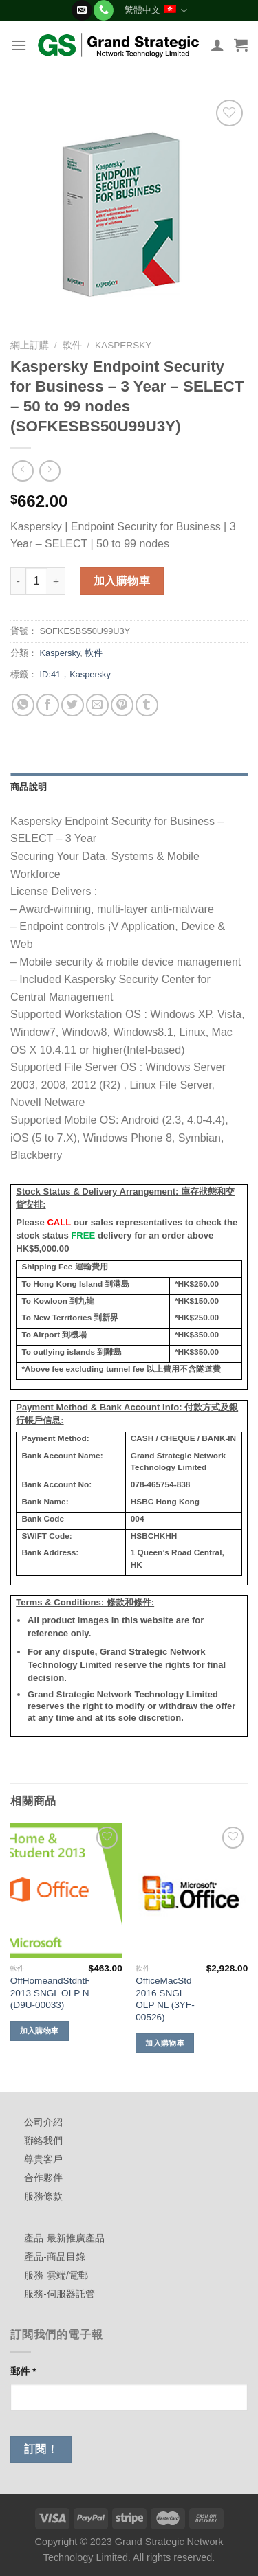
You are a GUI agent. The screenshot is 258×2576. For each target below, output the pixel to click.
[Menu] (18, 45)
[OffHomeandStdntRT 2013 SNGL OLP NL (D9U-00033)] (66, 1890)
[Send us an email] (82, 10)
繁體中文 (156, 10)
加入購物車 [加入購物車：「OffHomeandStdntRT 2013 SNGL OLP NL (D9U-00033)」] (39, 2030)
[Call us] (104, 10)
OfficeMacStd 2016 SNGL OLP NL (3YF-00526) (165, 1999)
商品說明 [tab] (28, 787)
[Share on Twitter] (72, 705)
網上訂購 (29, 345)
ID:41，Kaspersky (75, 674)
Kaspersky (123, 345)
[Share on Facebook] (47, 705)
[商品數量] (36, 581)
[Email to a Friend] (97, 705)
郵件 (23, 2371)
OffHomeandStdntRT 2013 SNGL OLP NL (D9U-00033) (53, 1993)
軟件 (72, 345)
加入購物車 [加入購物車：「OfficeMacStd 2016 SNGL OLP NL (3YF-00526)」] (164, 2043)
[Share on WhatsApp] (23, 705)
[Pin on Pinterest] (122, 705)
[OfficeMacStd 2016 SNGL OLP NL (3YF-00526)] (192, 1890)
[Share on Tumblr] (147, 705)
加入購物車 (122, 581)
